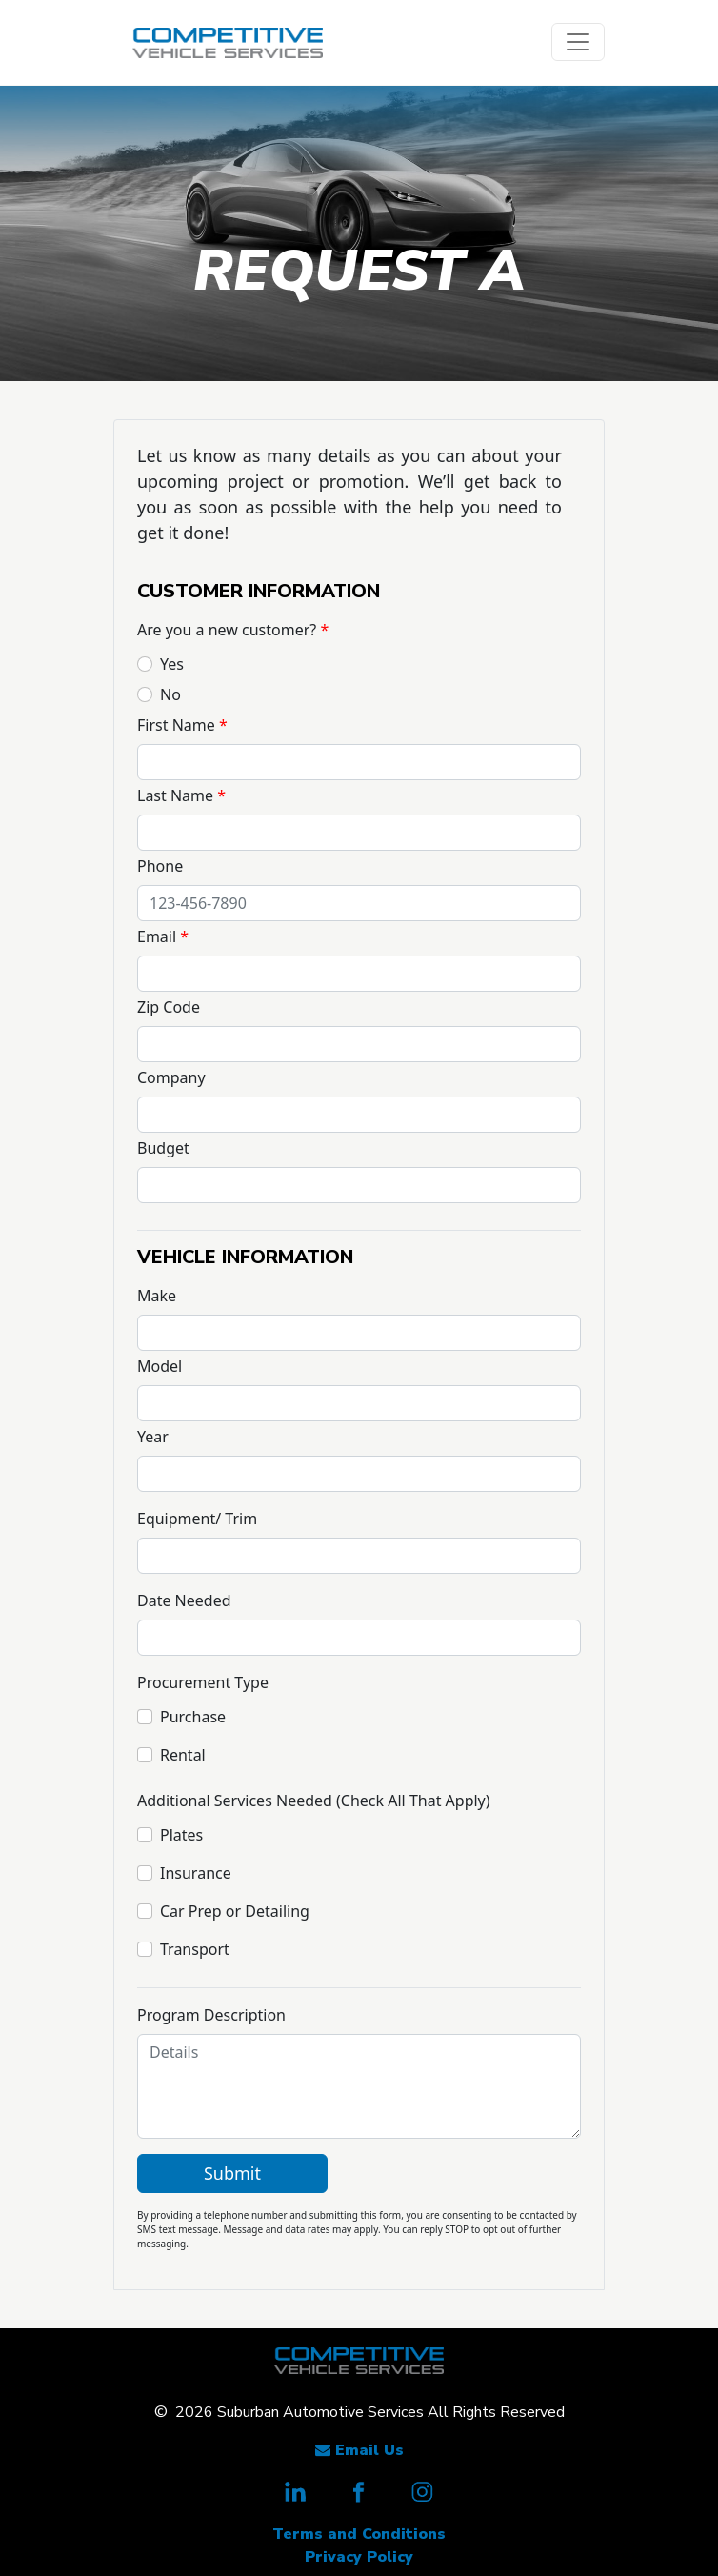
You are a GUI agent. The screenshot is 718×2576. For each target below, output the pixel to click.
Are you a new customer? (226, 629)
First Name (176, 724)
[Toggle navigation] (578, 42)
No (170, 694)
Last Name (175, 795)
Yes (172, 664)
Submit (232, 2173)
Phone (160, 865)
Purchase (193, 1716)
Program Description (211, 2014)
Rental (183, 1754)
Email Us (359, 2450)
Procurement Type (203, 1682)
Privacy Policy (359, 2556)
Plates (181, 1834)
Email (156, 936)
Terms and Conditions (359, 2534)
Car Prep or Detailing (234, 1911)
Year (153, 1436)
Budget (163, 1147)
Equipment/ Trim (197, 1518)
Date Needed (184, 1600)
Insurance (195, 1872)
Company (171, 1077)
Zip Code (168, 1006)
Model (159, 1366)
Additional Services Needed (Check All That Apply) (313, 1800)
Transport (194, 1949)
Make (156, 1295)
